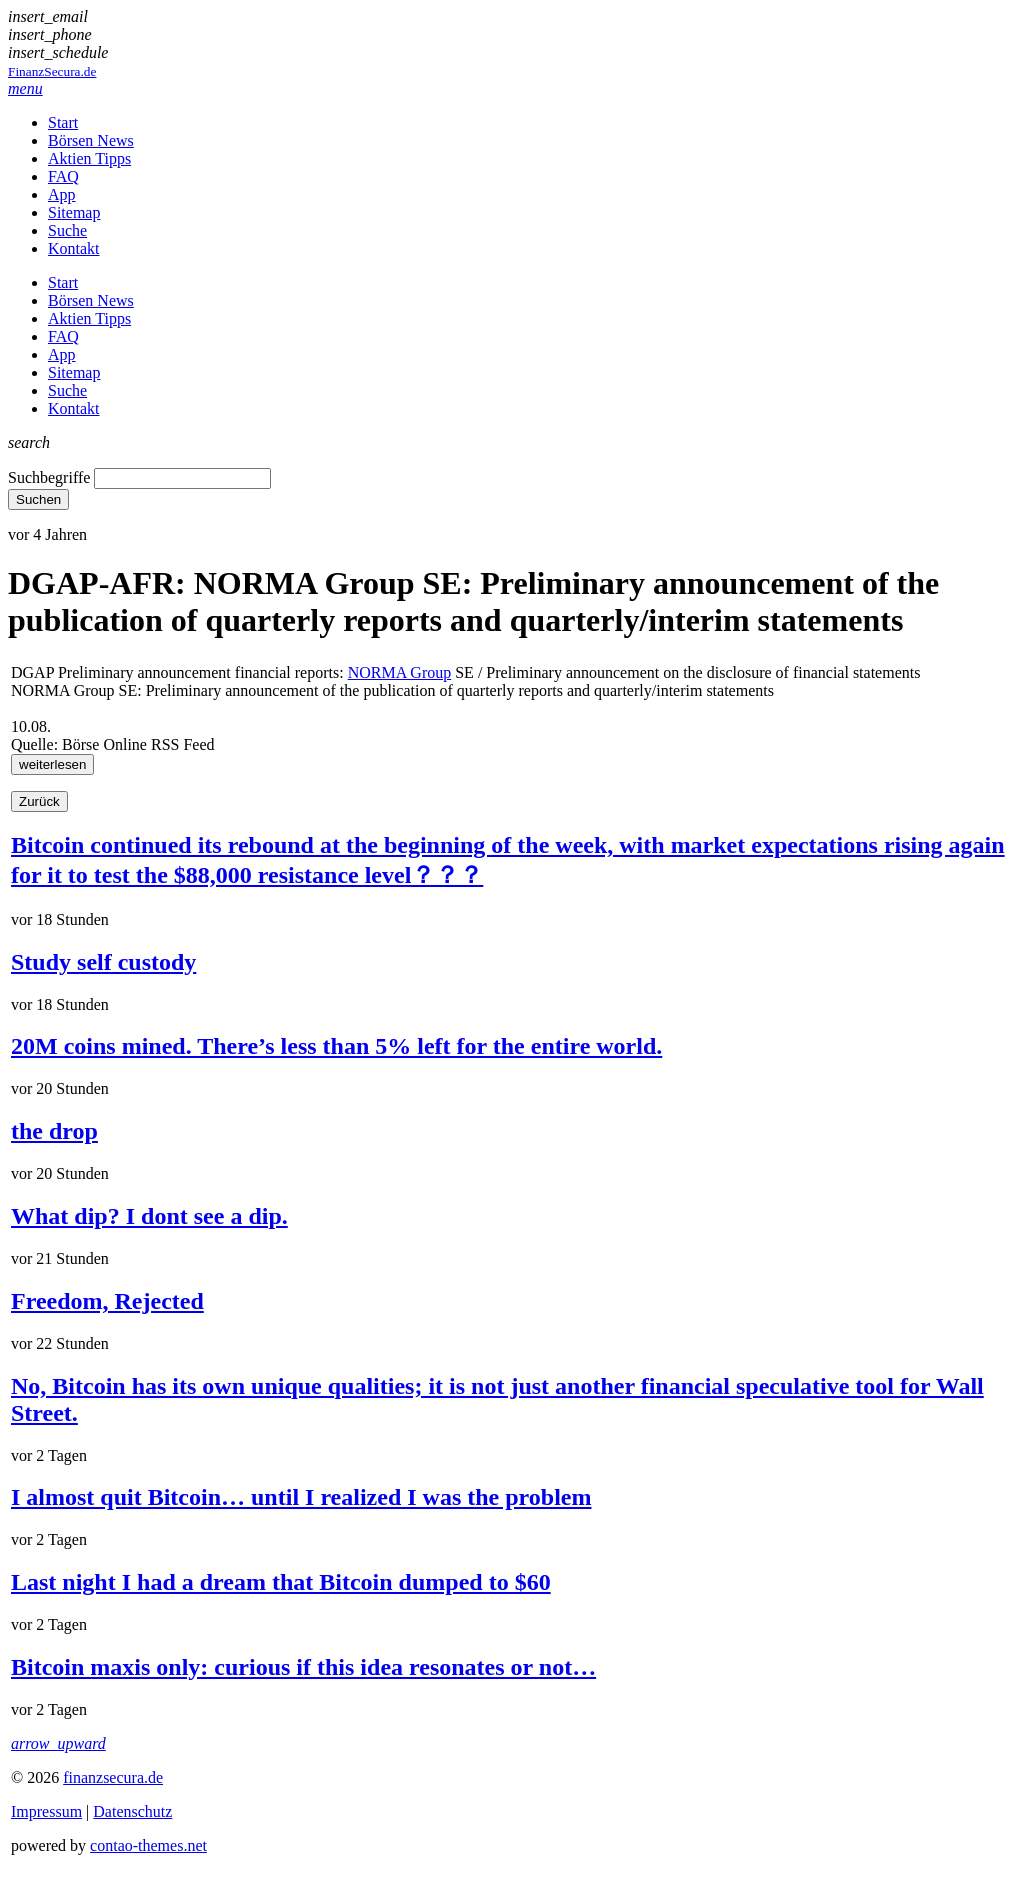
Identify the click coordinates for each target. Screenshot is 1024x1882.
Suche (67, 230)
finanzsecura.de (113, 1777)
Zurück (39, 801)
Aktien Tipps (89, 158)
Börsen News (91, 140)
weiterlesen (52, 764)
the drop (54, 1131)
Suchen (38, 499)
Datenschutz (132, 1811)
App (62, 194)
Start (63, 122)
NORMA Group (400, 672)
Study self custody (103, 962)
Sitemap (74, 212)
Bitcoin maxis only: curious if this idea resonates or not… (303, 1667)
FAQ (63, 176)
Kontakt (74, 248)
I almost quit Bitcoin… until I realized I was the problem (301, 1497)
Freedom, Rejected (107, 1301)
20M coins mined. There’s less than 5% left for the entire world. (336, 1046)
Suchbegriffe (49, 477)
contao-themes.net (148, 1845)
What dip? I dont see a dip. (149, 1216)
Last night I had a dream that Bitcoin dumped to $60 (281, 1582)
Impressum (46, 1811)
